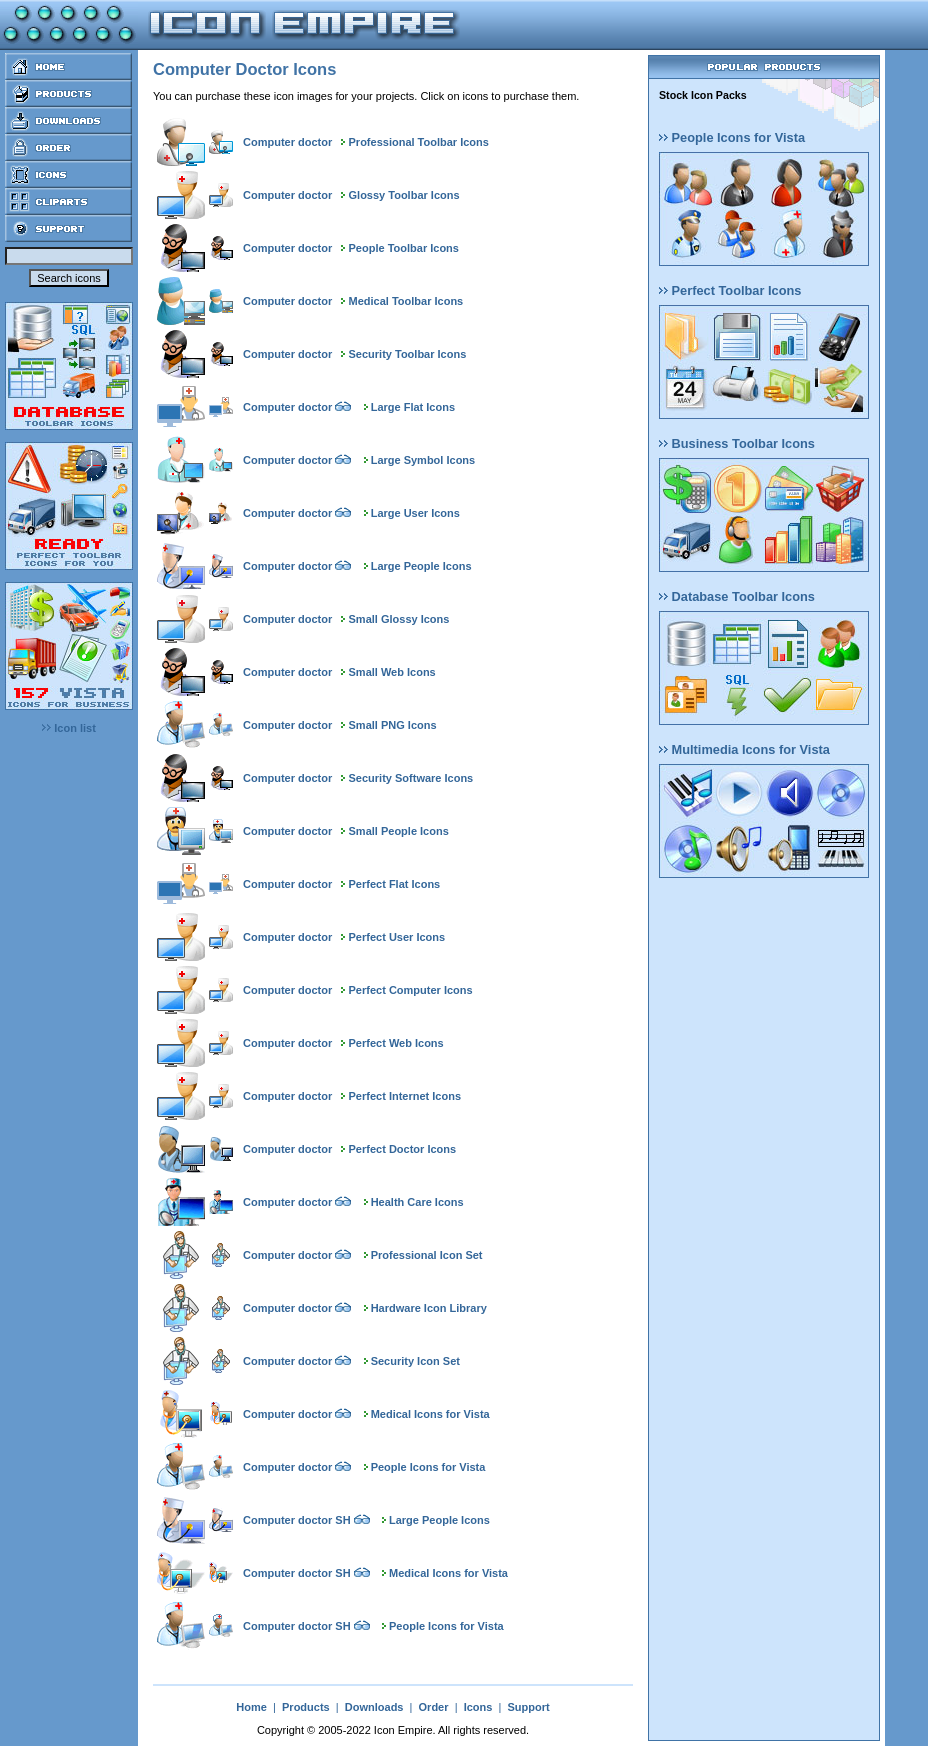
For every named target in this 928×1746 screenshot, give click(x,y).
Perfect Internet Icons (405, 1096)
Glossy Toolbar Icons (404, 195)
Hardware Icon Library (429, 1308)
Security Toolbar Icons (408, 354)
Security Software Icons (411, 778)
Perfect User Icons (397, 937)
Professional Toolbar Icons (419, 142)
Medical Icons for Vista (430, 1414)
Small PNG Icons (393, 725)
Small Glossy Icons (399, 619)
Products (306, 1707)
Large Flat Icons (413, 407)
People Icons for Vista (428, 1467)
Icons (478, 1707)
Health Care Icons (417, 1202)
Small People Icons (399, 831)
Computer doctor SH (297, 1520)
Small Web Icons (392, 672)
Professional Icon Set (427, 1255)
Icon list (69, 728)
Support (528, 1707)
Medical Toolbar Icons (406, 301)
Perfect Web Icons (396, 1043)
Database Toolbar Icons (737, 596)
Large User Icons (415, 513)
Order (434, 1707)
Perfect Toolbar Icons (730, 290)
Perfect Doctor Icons (403, 1149)
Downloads (374, 1707)
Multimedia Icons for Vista (744, 749)
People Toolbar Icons (404, 248)
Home (251, 1707)
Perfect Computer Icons (411, 990)
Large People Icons (421, 566)
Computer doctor (287, 142)
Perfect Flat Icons (395, 884)
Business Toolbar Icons (737, 443)
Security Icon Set (415, 1361)
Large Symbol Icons (423, 460)
